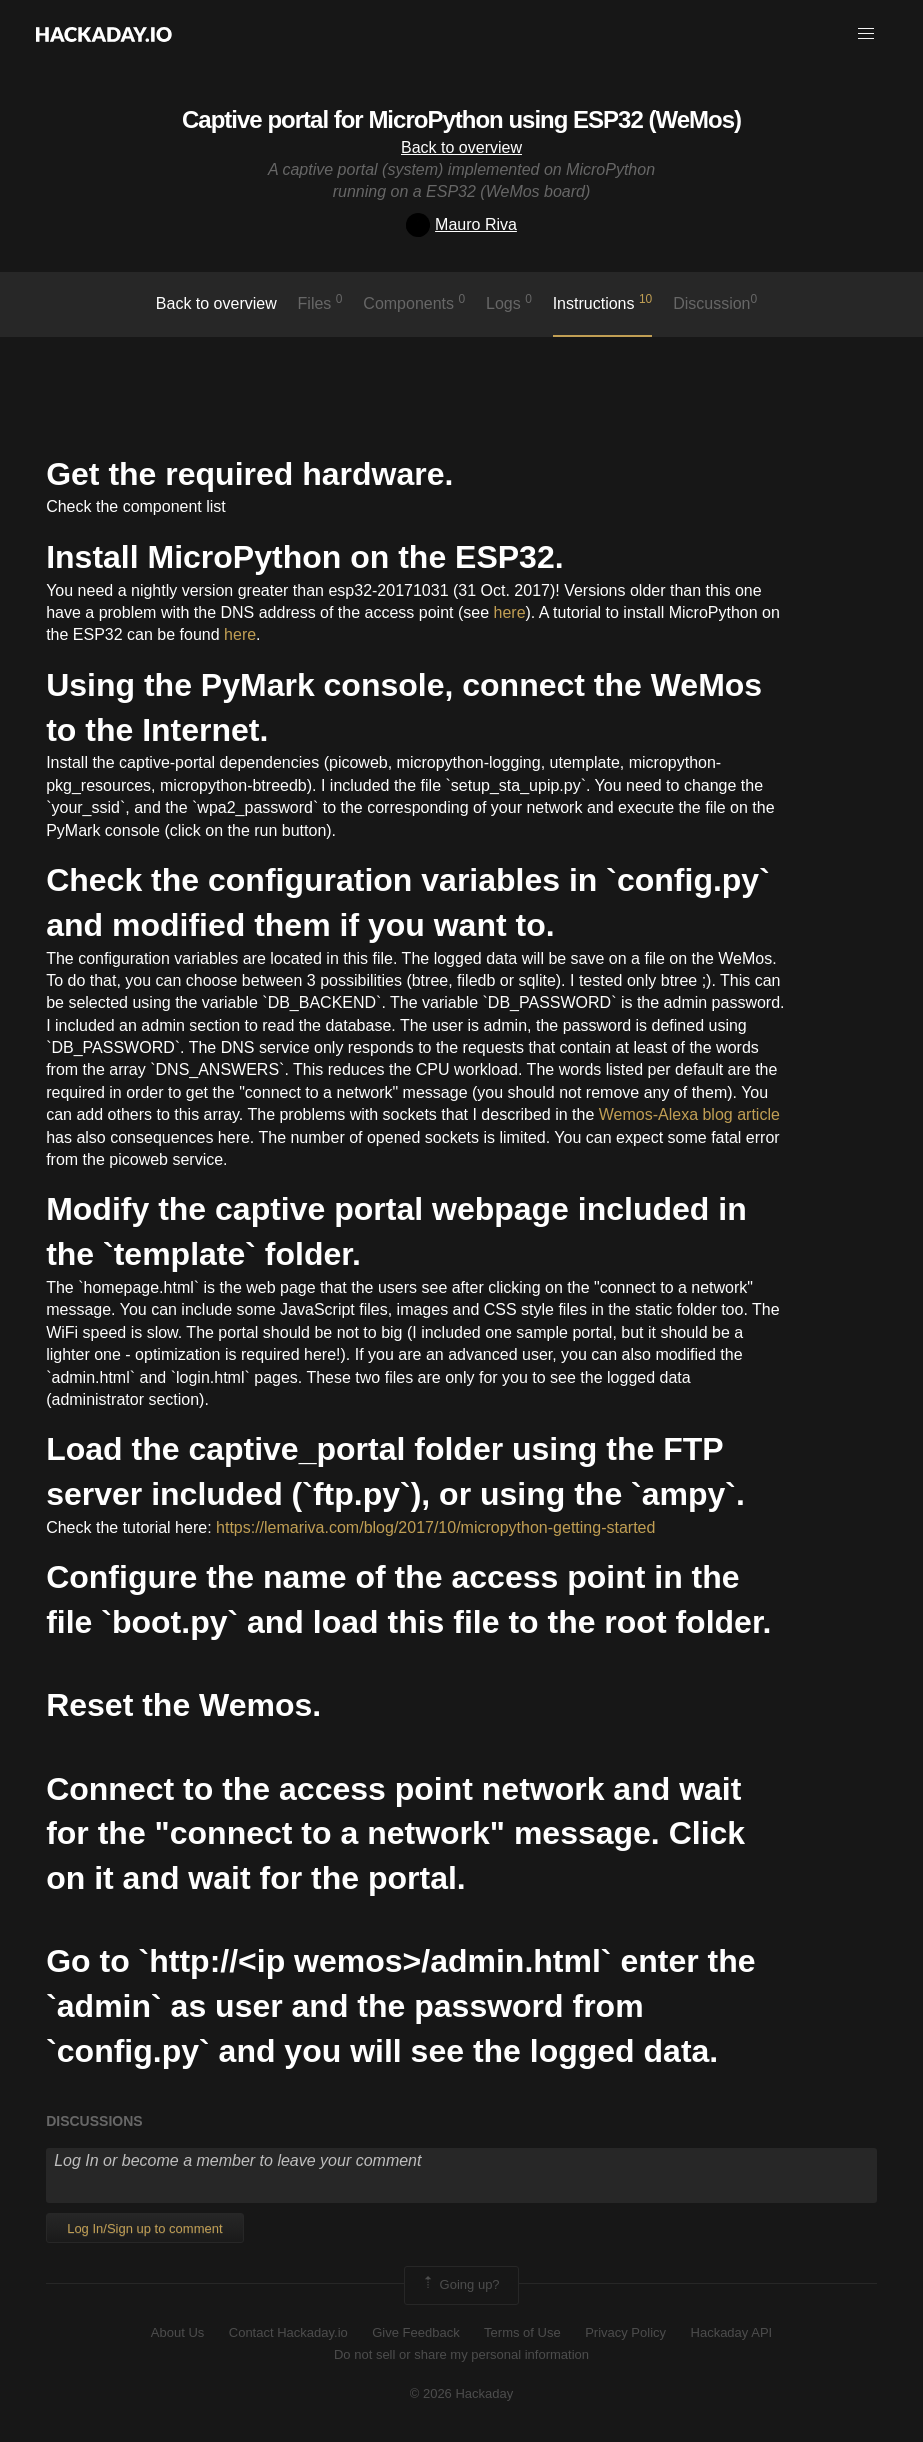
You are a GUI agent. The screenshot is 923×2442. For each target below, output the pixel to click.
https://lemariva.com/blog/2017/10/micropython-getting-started (435, 1527)
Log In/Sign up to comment (144, 2228)
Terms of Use (522, 2332)
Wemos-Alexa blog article (689, 1114)
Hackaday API (732, 2332)
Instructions (603, 302)
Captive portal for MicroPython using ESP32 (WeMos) (461, 119)
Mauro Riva (461, 224)
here (510, 612)
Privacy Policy (625, 2332)
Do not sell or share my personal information (461, 2354)
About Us (177, 2332)
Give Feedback (415, 2332)
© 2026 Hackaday (462, 2393)
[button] (866, 34)
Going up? (460, 2285)
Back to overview (461, 147)
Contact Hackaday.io (288, 2332)
